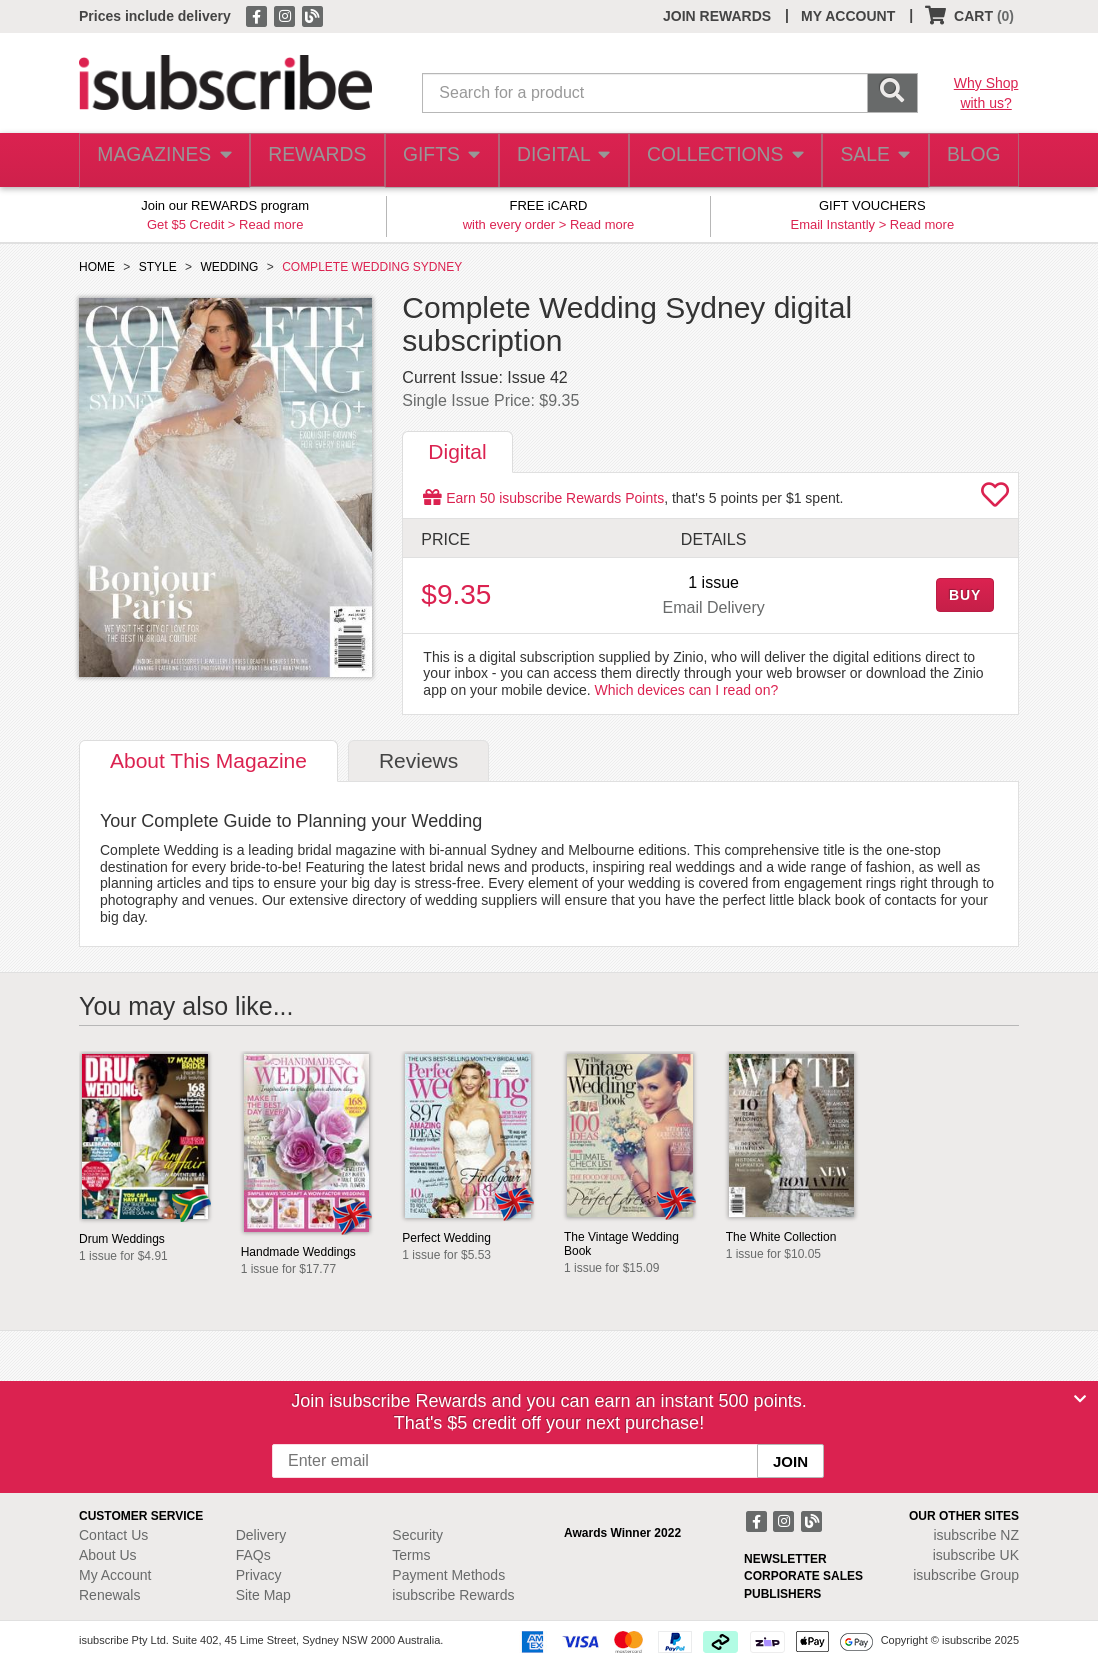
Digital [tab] (457, 451)
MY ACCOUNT (848, 16)
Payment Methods (448, 1575)
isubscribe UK (976, 1555)
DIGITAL (561, 160)
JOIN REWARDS (717, 16)
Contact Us (113, 1535)
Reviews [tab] (418, 760)
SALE (866, 160)
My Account (115, 1575)
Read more (271, 224)
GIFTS (437, 160)
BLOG (970, 160)
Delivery (261, 1535)
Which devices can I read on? (687, 690)
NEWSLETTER (785, 1559)
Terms (411, 1555)
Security (417, 1535)
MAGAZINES (162, 160)
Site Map (263, 1595)
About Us (108, 1555)
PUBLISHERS (782, 1594)
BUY (965, 595)
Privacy (259, 1575)
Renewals (109, 1595)
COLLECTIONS (718, 160)
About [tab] (208, 760)
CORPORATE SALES (803, 1576)
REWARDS (310, 160)
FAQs (253, 1555)
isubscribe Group (966, 1575)
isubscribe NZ (976, 1535)
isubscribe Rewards (453, 1595)
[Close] (1080, 1399)
